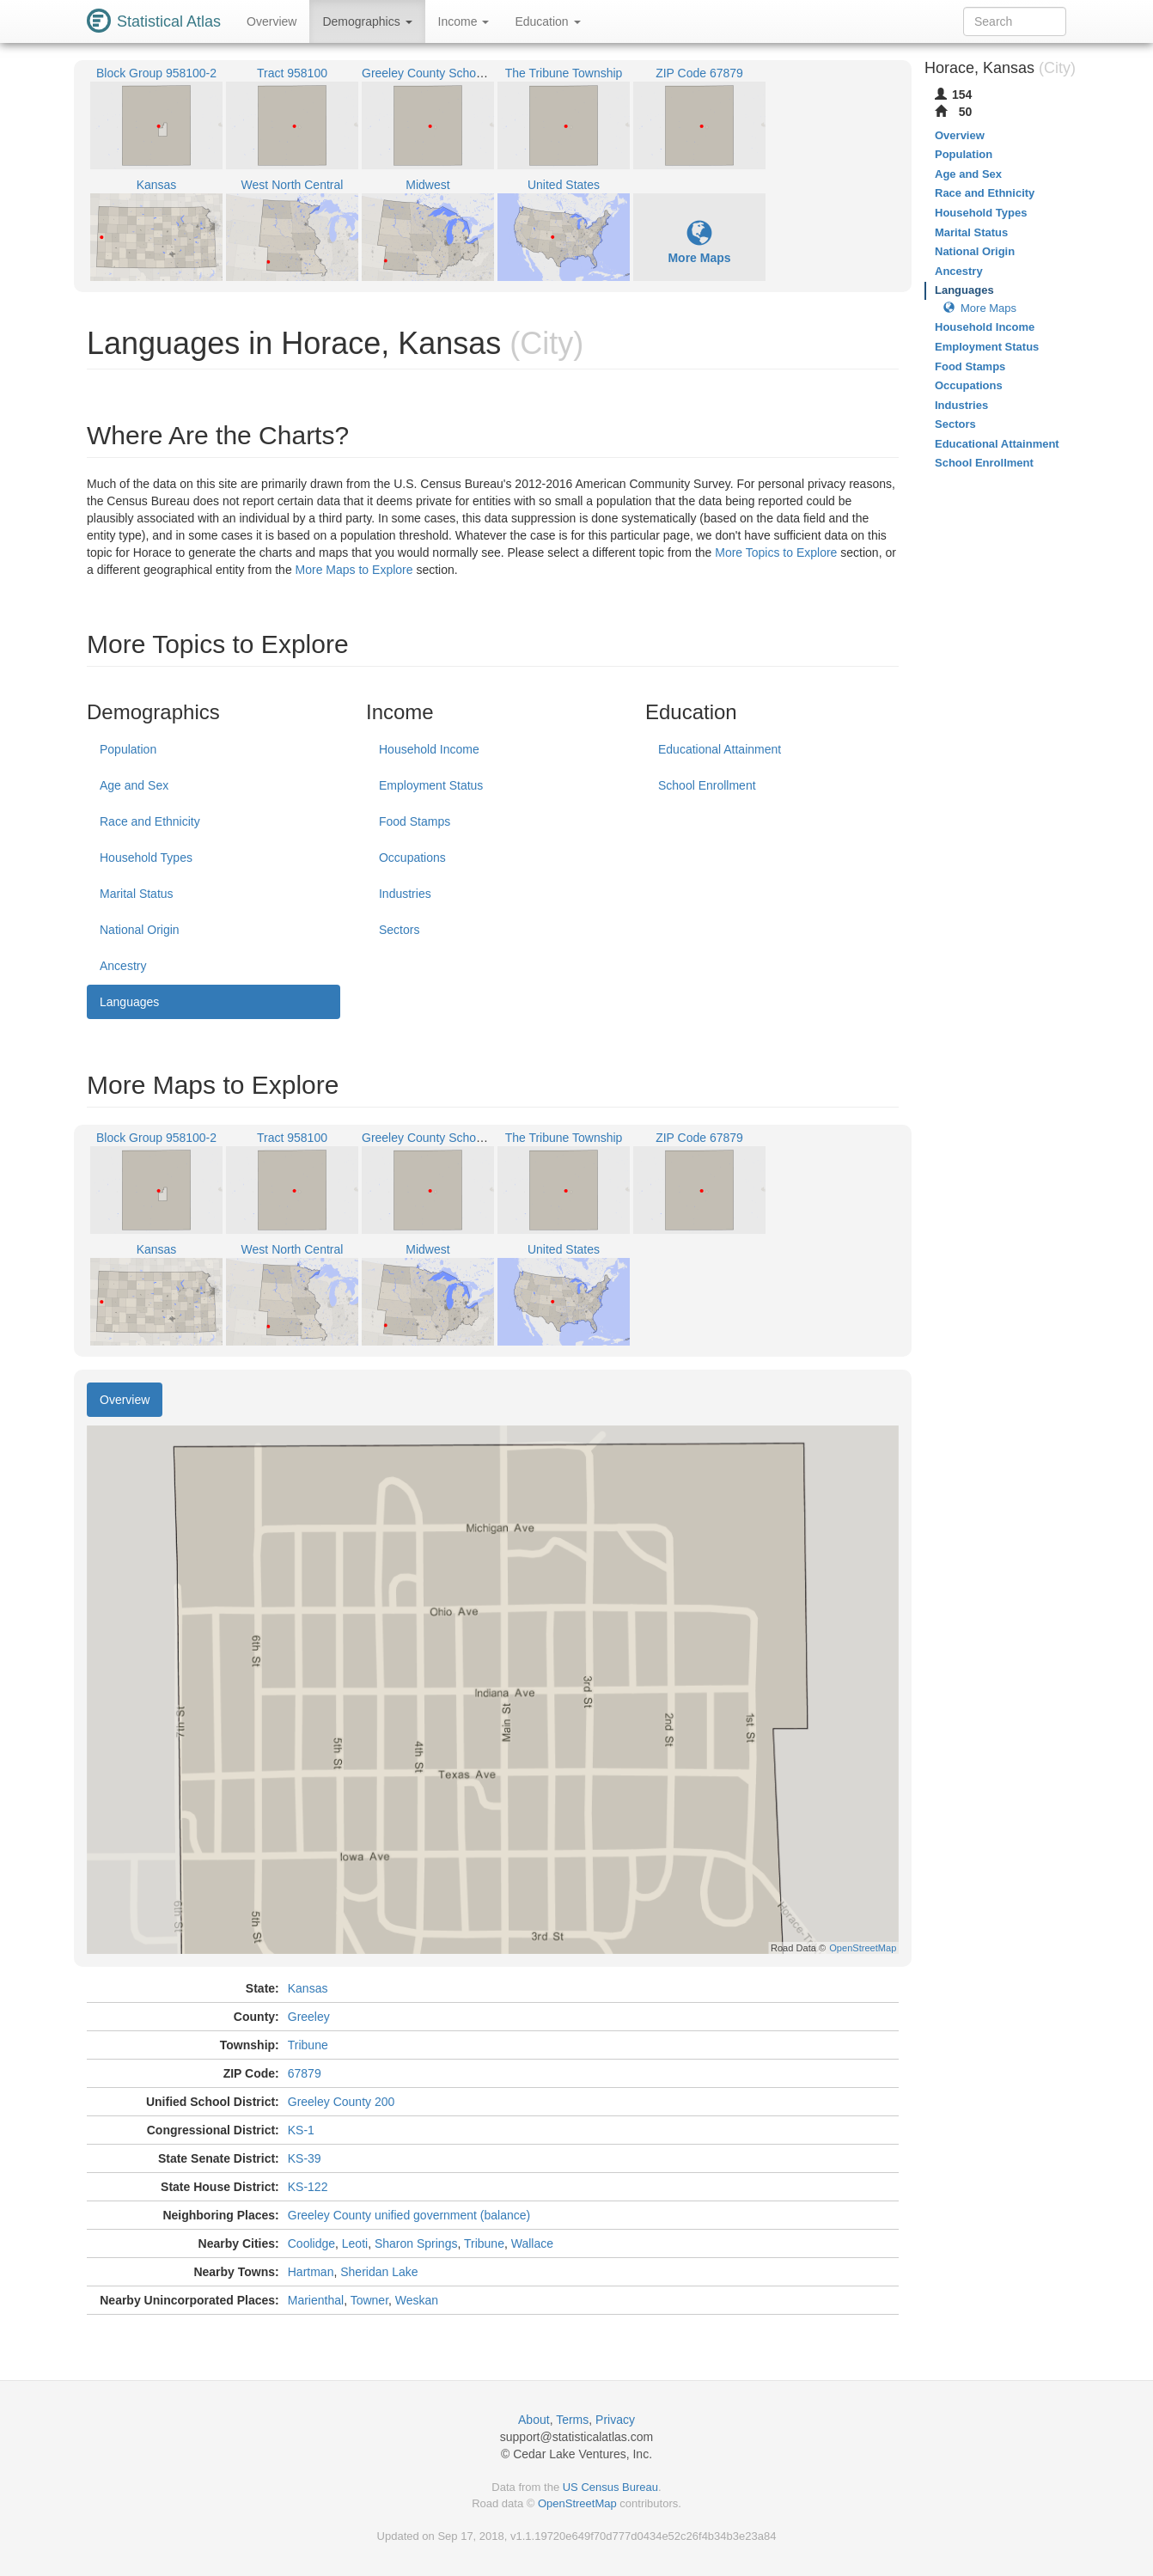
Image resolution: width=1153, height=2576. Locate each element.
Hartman (311, 2272)
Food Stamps (414, 821)
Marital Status (137, 893)
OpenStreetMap (577, 2503)
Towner (369, 2300)
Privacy (615, 2419)
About (534, 2419)
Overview (271, 21)
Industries (405, 893)
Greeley (309, 2017)
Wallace (532, 2243)
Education (547, 21)
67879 (304, 2073)
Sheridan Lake (379, 2272)
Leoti (355, 2243)
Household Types (146, 857)
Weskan (416, 2300)
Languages (129, 1002)
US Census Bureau (610, 2487)
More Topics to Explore (776, 552)
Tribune (308, 2045)
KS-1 (301, 2130)
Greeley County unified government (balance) (409, 2215)
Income (464, 21)
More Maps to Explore (354, 570)
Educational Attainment (719, 749)
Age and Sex (134, 785)
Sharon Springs (416, 2243)
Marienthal (316, 2300)
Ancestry (123, 966)
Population (128, 749)
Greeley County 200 (341, 2102)
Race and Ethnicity (150, 821)
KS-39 (304, 2158)
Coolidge (311, 2243)
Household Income (429, 749)
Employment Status (431, 785)
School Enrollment (707, 785)
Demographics (367, 21)
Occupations (412, 857)
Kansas (308, 1988)
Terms (572, 2419)
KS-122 (308, 2187)
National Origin (140, 930)
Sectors (399, 930)
